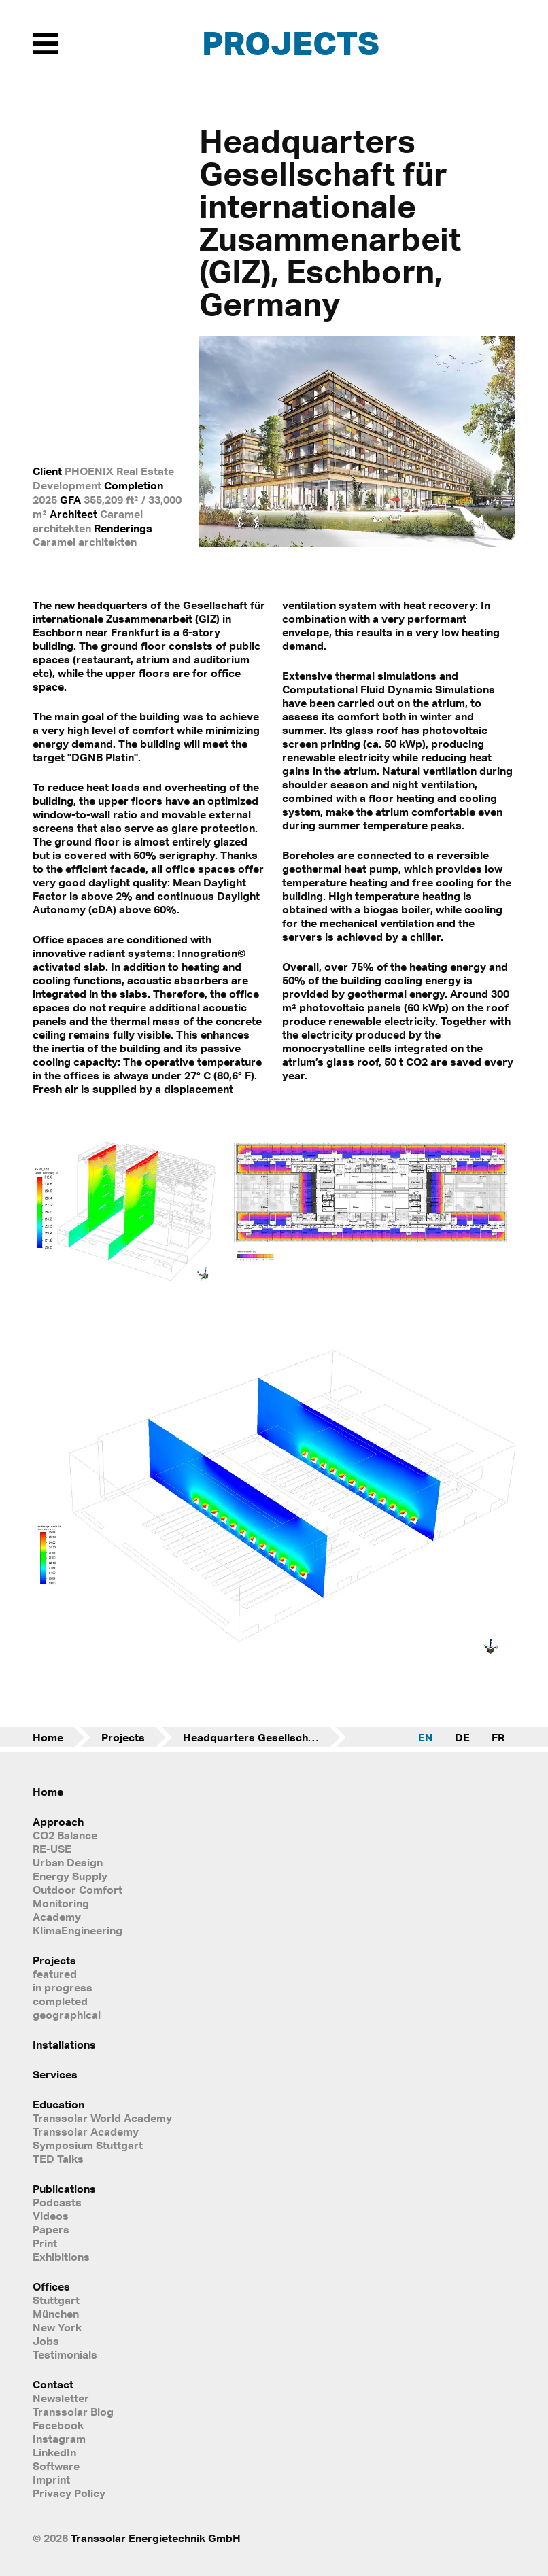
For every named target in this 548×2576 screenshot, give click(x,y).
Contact (53, 2384)
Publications (64, 2188)
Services (55, 2074)
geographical (67, 2014)
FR (498, 1737)
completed (60, 2001)
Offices (51, 2286)
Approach (58, 1821)
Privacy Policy (69, 2493)
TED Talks (58, 2158)
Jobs (46, 2341)
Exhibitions (61, 2256)
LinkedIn (54, 2452)
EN (425, 1737)
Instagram (59, 2439)
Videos (51, 2216)
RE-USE (52, 1849)
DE (462, 1737)
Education (58, 2104)
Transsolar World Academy (102, 2118)
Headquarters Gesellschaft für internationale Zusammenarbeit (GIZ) (264, 1737)
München (56, 2313)
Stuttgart (56, 2300)
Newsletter (61, 2398)
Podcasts (57, 2202)
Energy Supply (70, 1876)
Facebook (58, 2425)
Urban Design (68, 1862)
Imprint (51, 2479)
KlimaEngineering (77, 1930)
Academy (57, 1917)
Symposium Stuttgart (88, 2145)
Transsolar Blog (73, 2411)
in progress (62, 1987)
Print (45, 2243)
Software (56, 2466)
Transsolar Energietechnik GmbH (156, 2538)
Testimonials (65, 2354)
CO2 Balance (65, 1835)
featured (55, 1974)
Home (48, 1737)
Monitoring (61, 1903)
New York (57, 2327)
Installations (64, 2044)
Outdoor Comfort (77, 1889)
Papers (51, 2229)
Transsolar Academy (86, 2131)
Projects (290, 42)
